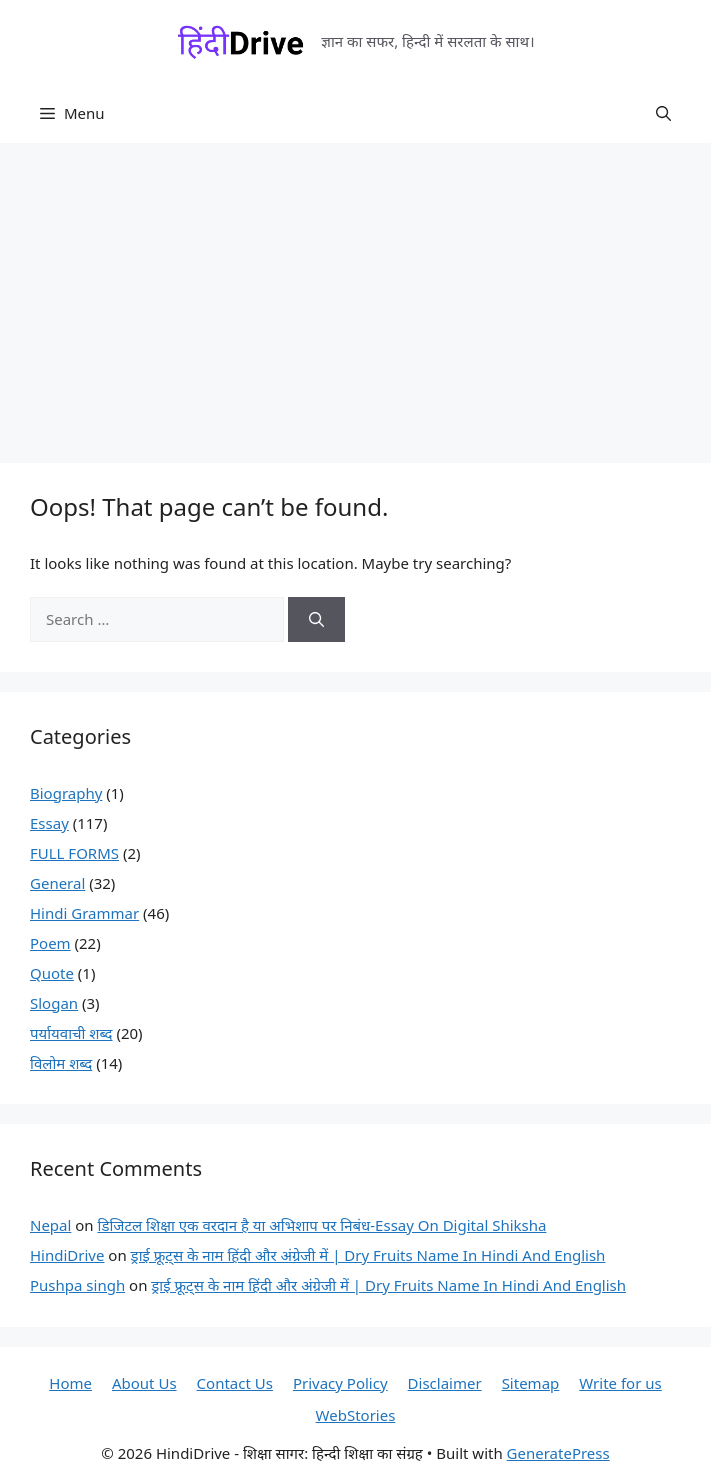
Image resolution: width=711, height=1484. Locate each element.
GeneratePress (558, 1453)
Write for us (620, 1383)
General (57, 883)
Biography (66, 793)
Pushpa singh (77, 1285)
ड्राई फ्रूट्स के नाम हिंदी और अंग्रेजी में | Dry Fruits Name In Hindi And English (368, 1255)
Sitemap (531, 1383)
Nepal (50, 1225)
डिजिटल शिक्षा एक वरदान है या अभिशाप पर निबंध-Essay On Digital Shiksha (322, 1225)
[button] (663, 113)
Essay (49, 823)
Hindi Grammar (84, 913)
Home (70, 1383)
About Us (144, 1383)
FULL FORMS (74, 853)
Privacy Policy (340, 1383)
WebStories (356, 1415)
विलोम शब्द (61, 1063)
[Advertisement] (355, 293)
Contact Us (235, 1383)
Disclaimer (445, 1383)
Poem (50, 943)
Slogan (54, 1003)
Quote (52, 973)
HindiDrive (67, 1255)
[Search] (316, 619)
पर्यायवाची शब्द (71, 1033)
